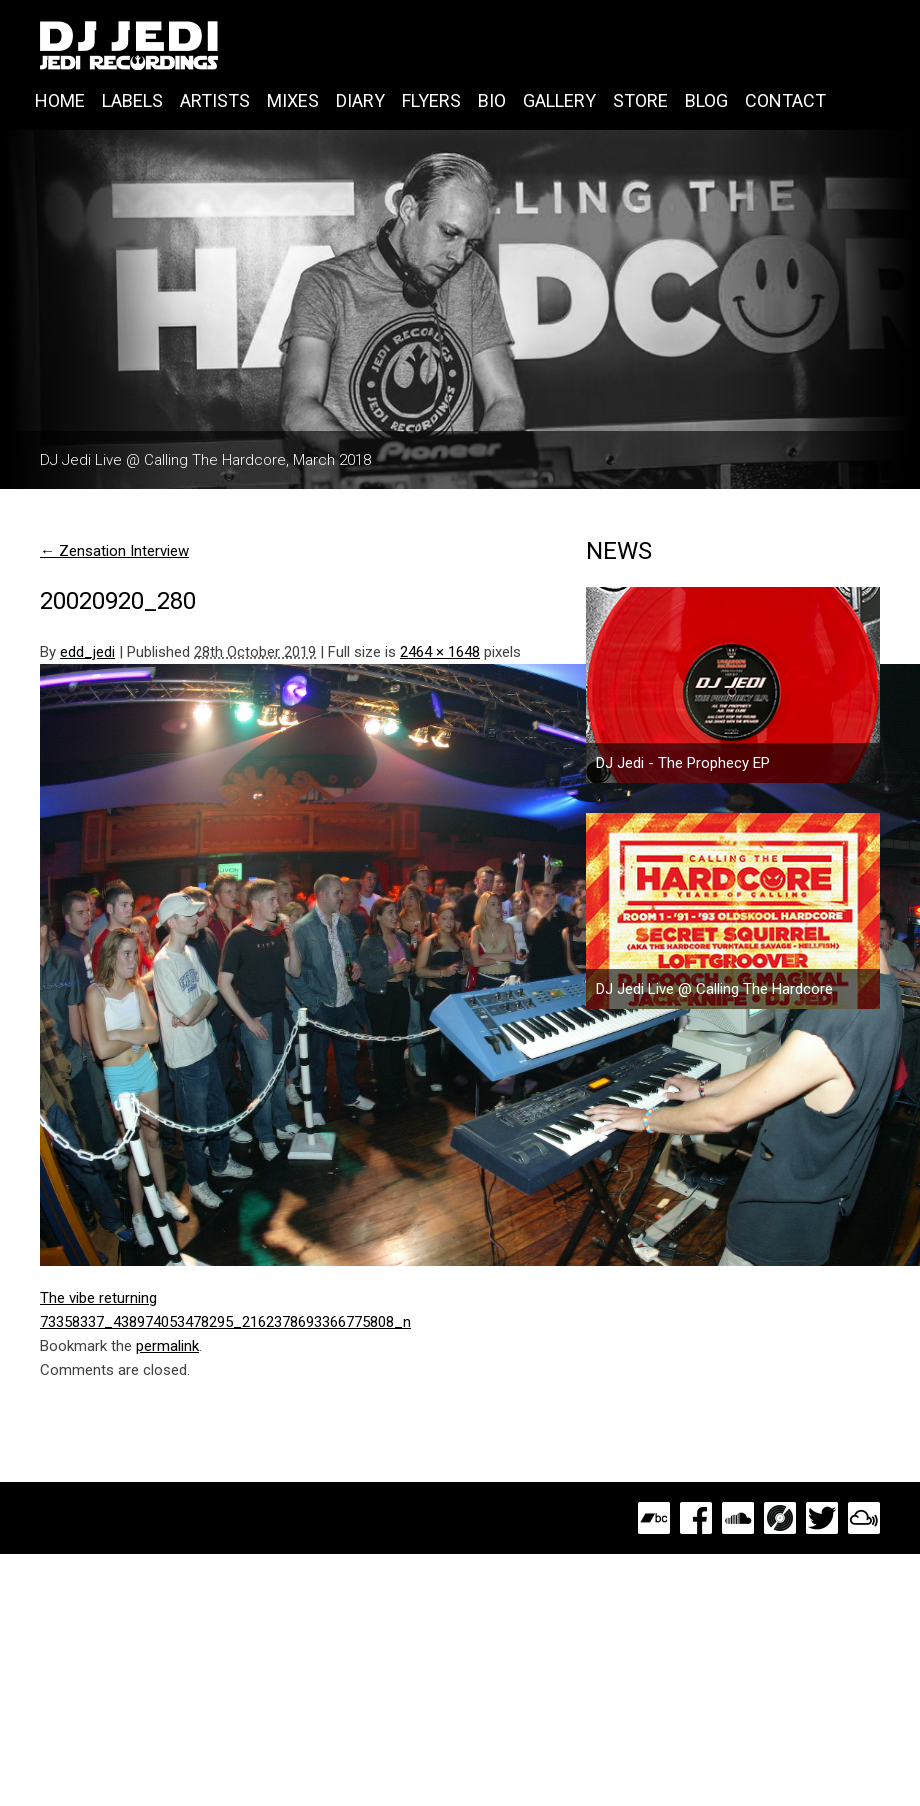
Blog (706, 100)
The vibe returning (98, 1298)
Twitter (822, 1518)
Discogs (780, 1518)
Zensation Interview (114, 551)
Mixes (293, 100)
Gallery (559, 100)
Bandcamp (654, 1518)
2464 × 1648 (440, 652)
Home (60, 100)
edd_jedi (87, 652)
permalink (167, 1346)
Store (640, 100)
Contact (785, 100)
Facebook (696, 1518)
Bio (492, 100)
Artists (215, 100)
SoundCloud (738, 1518)
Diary (360, 100)
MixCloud (864, 1518)
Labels (132, 100)
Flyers (431, 100)
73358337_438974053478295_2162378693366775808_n (225, 1322)
